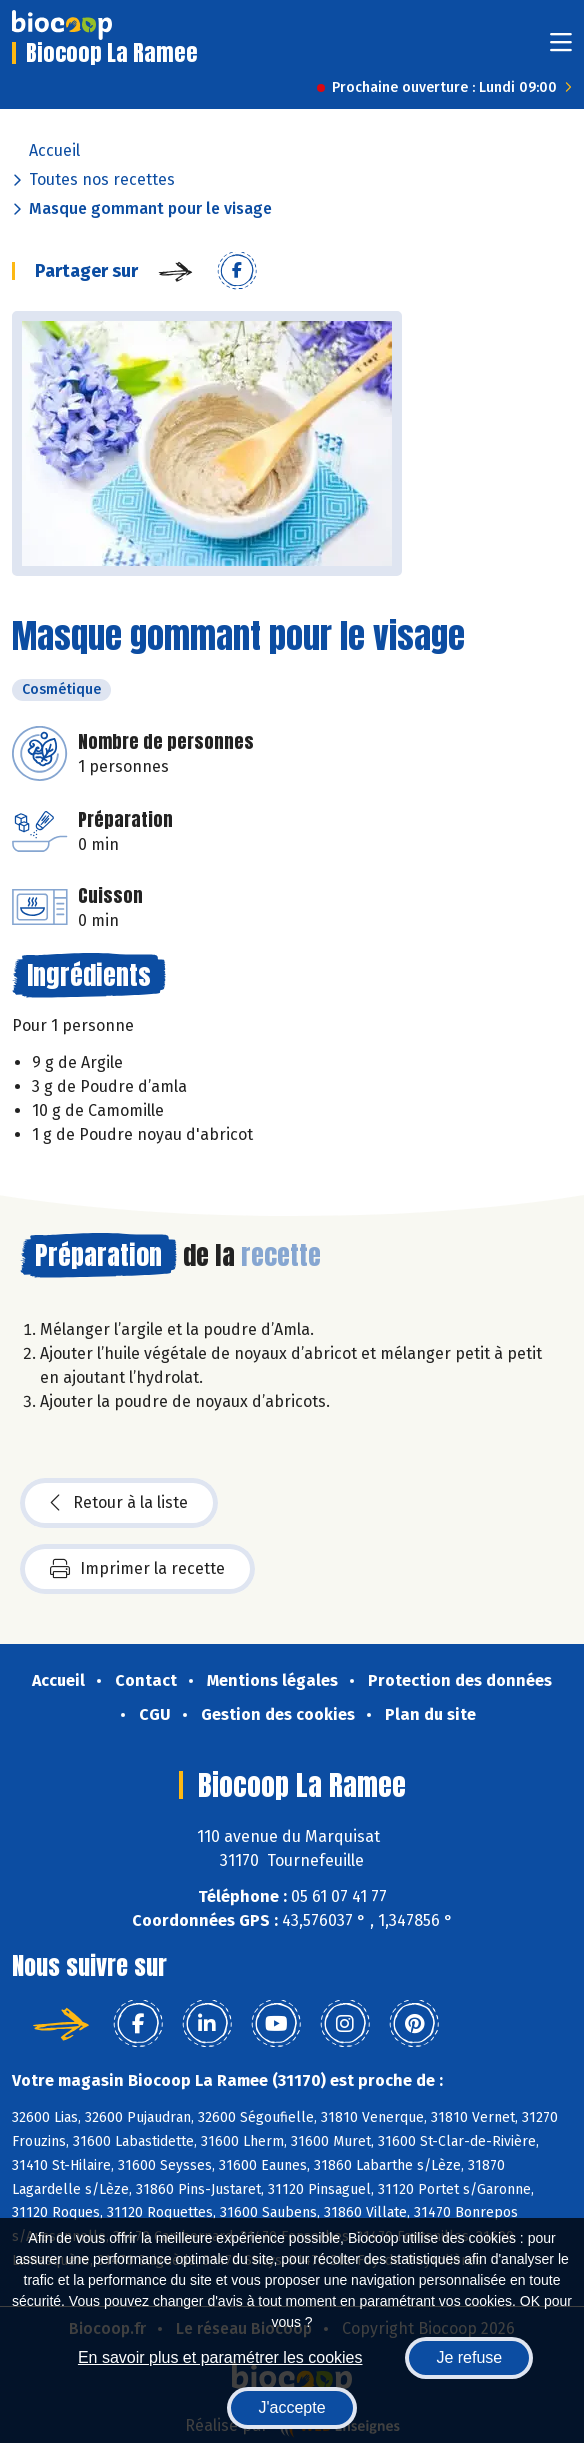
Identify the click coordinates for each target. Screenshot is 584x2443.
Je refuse (469, 2357)
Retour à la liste (119, 1503)
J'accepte (291, 2407)
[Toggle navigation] (561, 48)
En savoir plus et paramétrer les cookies (220, 2357)
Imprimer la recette (137, 1569)
